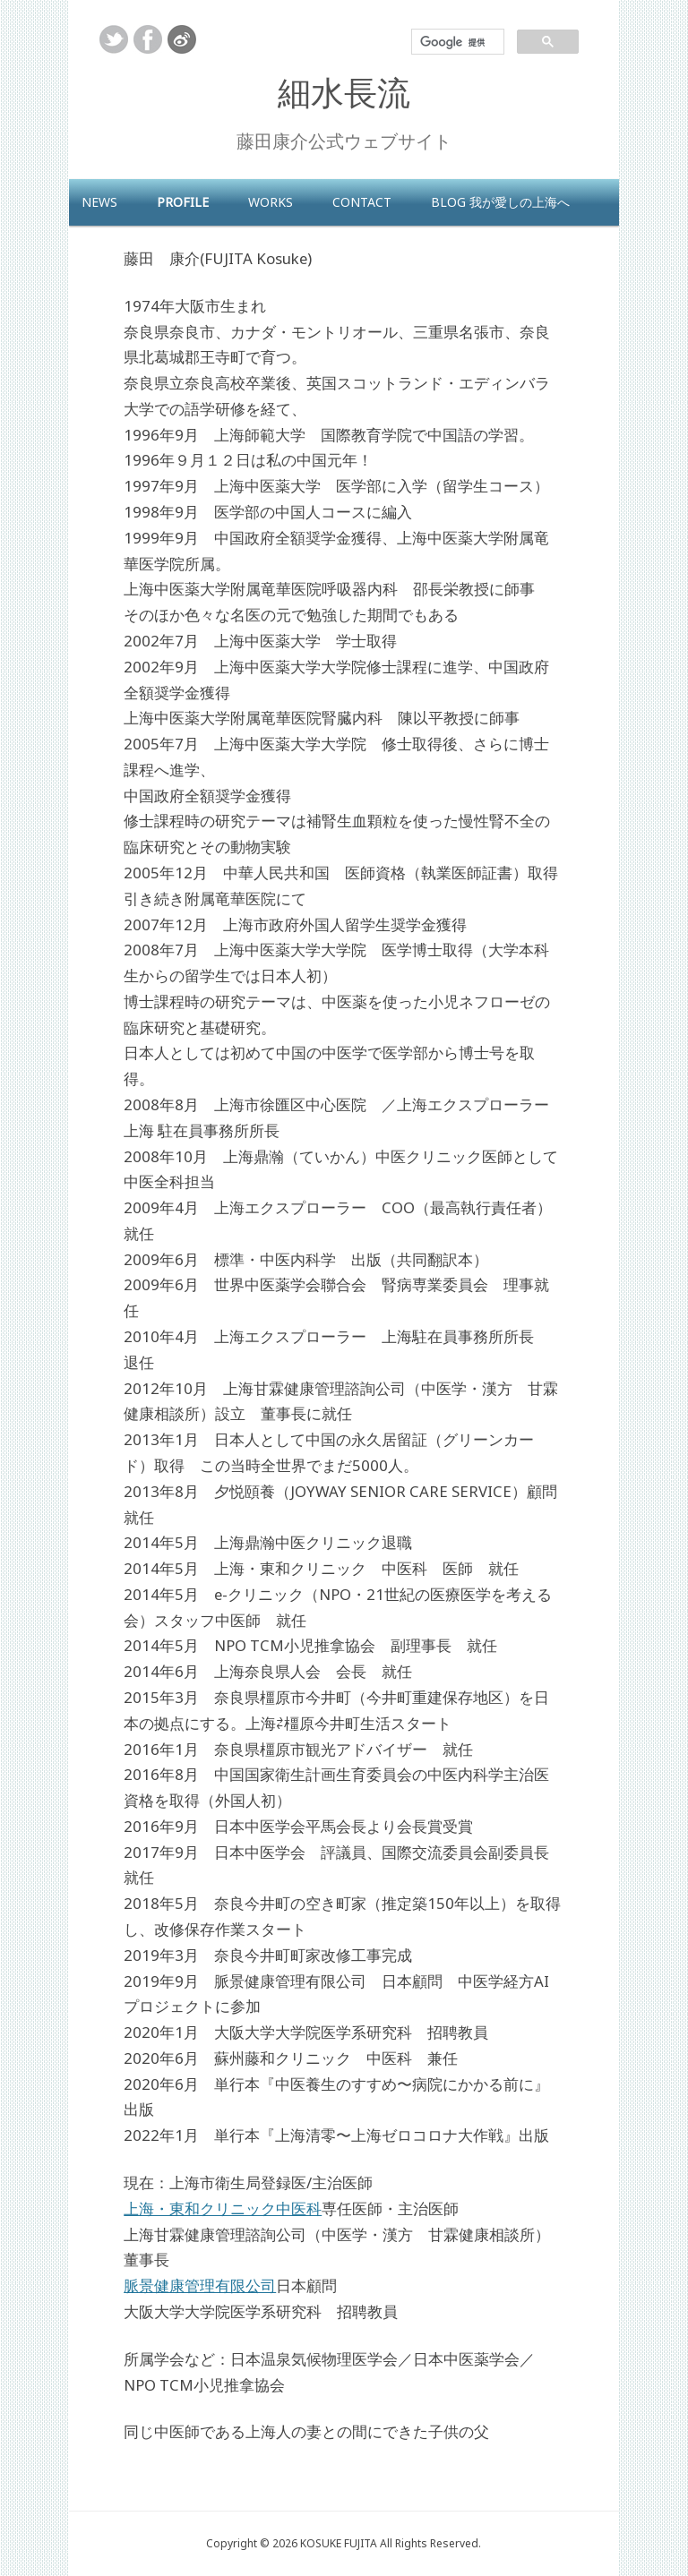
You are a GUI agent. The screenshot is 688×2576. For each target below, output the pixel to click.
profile (183, 201)
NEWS (99, 201)
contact (361, 201)
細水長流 (344, 92)
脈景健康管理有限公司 (200, 2285)
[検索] (456, 42)
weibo (182, 39)
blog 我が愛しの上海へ (500, 201)
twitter (113, 39)
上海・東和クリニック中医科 (223, 2208)
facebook (147, 39)
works (270, 201)
